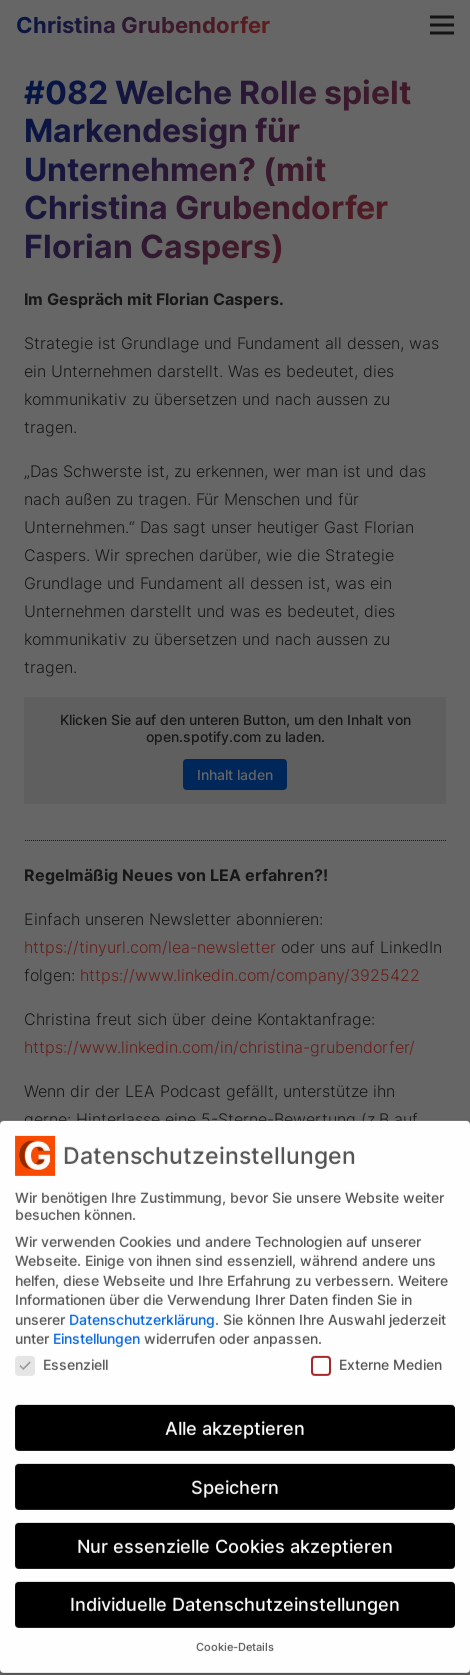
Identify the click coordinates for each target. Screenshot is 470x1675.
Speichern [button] (235, 1473)
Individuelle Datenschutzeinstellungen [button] (235, 1590)
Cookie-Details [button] (235, 1633)
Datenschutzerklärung (142, 1305)
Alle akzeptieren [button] (235, 1414)
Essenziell (61, 1350)
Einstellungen (96, 1324)
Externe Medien (376, 1350)
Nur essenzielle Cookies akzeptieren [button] (235, 1531)
